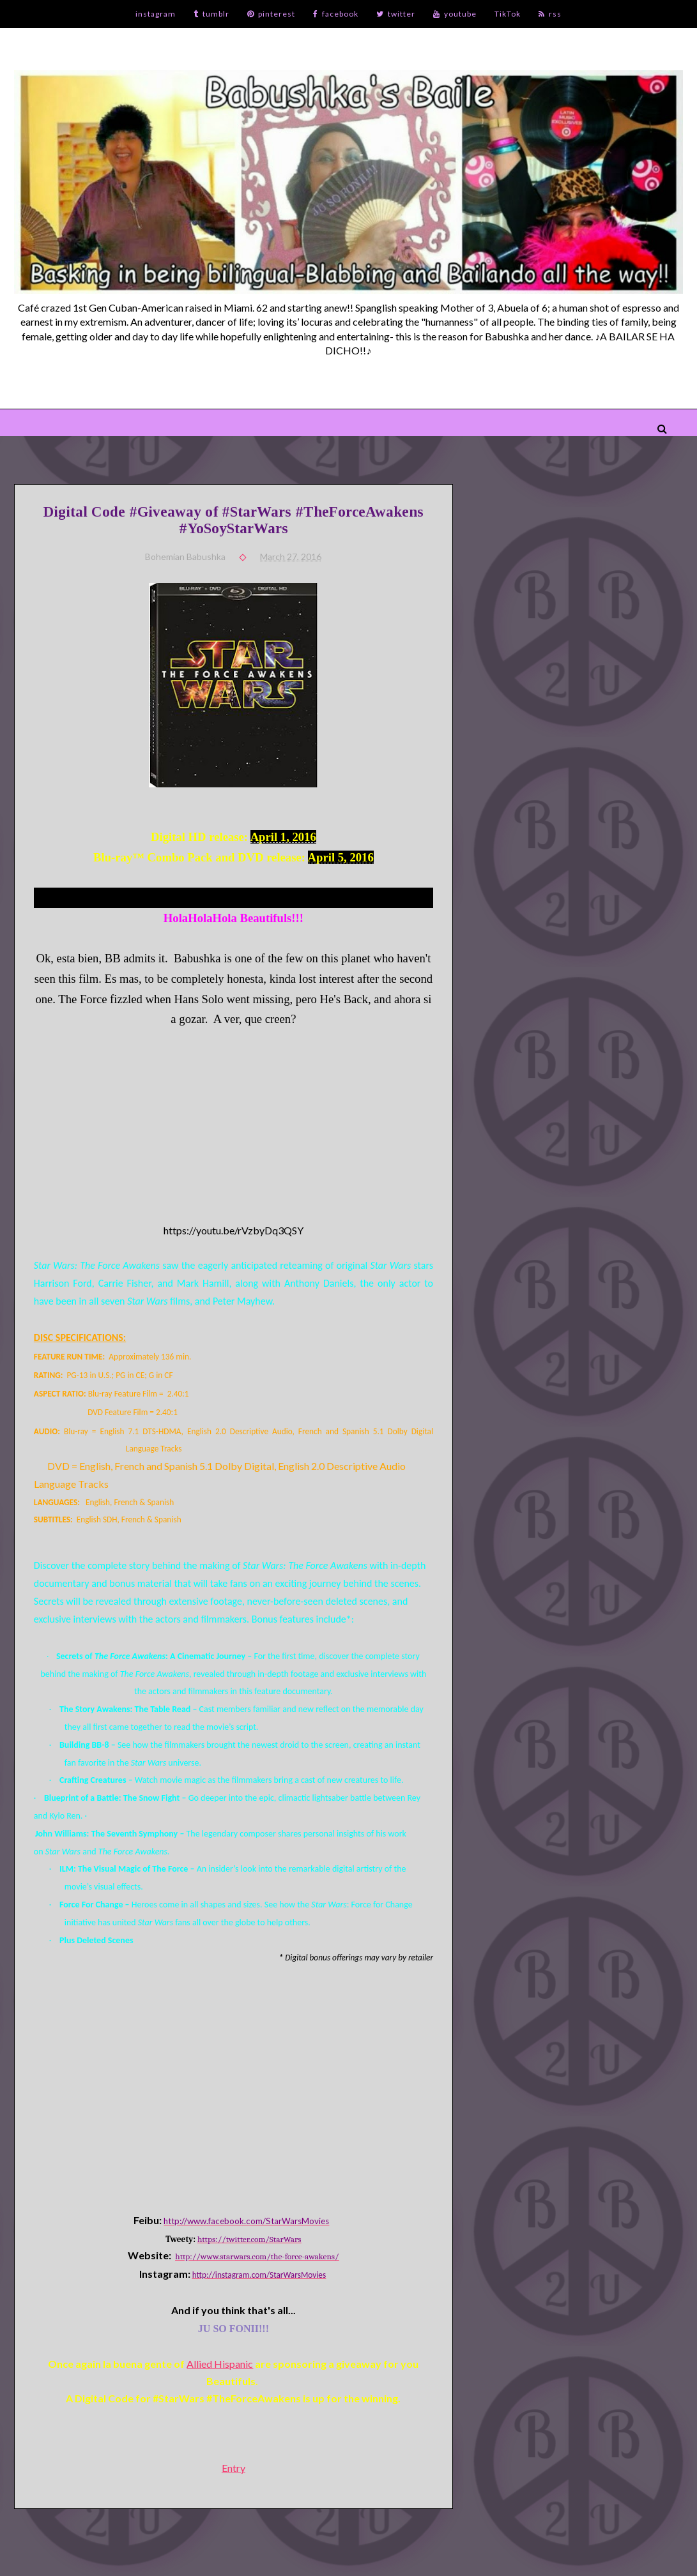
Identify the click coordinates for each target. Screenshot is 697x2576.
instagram (155, 14)
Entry (233, 2468)
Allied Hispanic (220, 2364)
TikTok (507, 14)
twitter (395, 14)
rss (550, 14)
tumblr (211, 14)
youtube (455, 14)
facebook (335, 14)
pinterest (271, 14)
